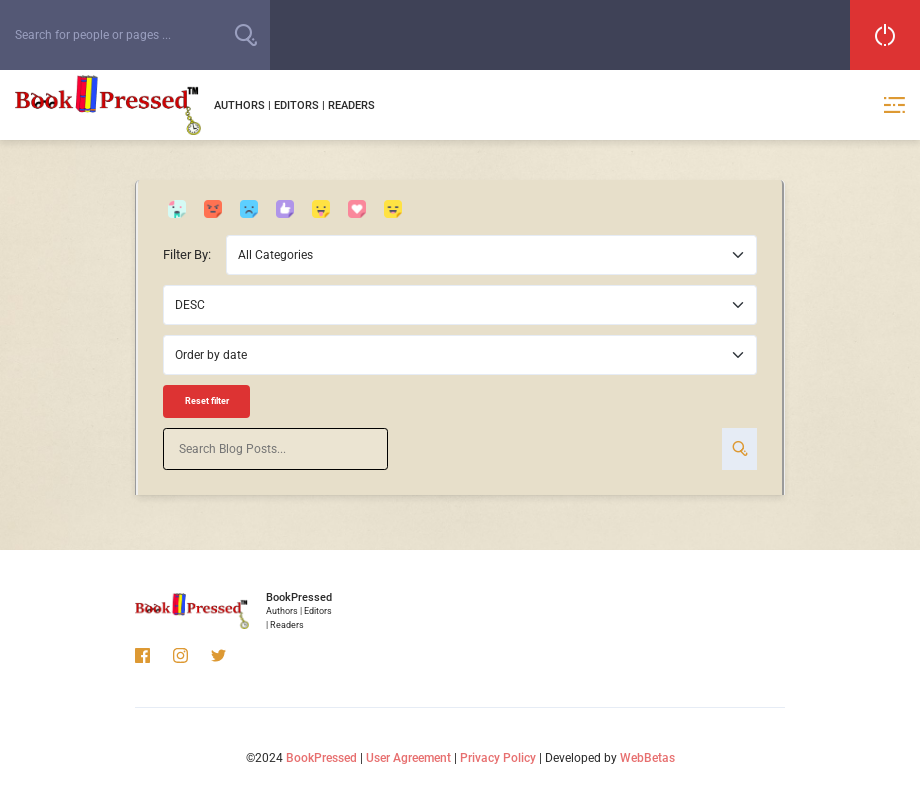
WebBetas (647, 758)
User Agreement (408, 758)
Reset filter (207, 401)
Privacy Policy (498, 758)
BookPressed (321, 758)
